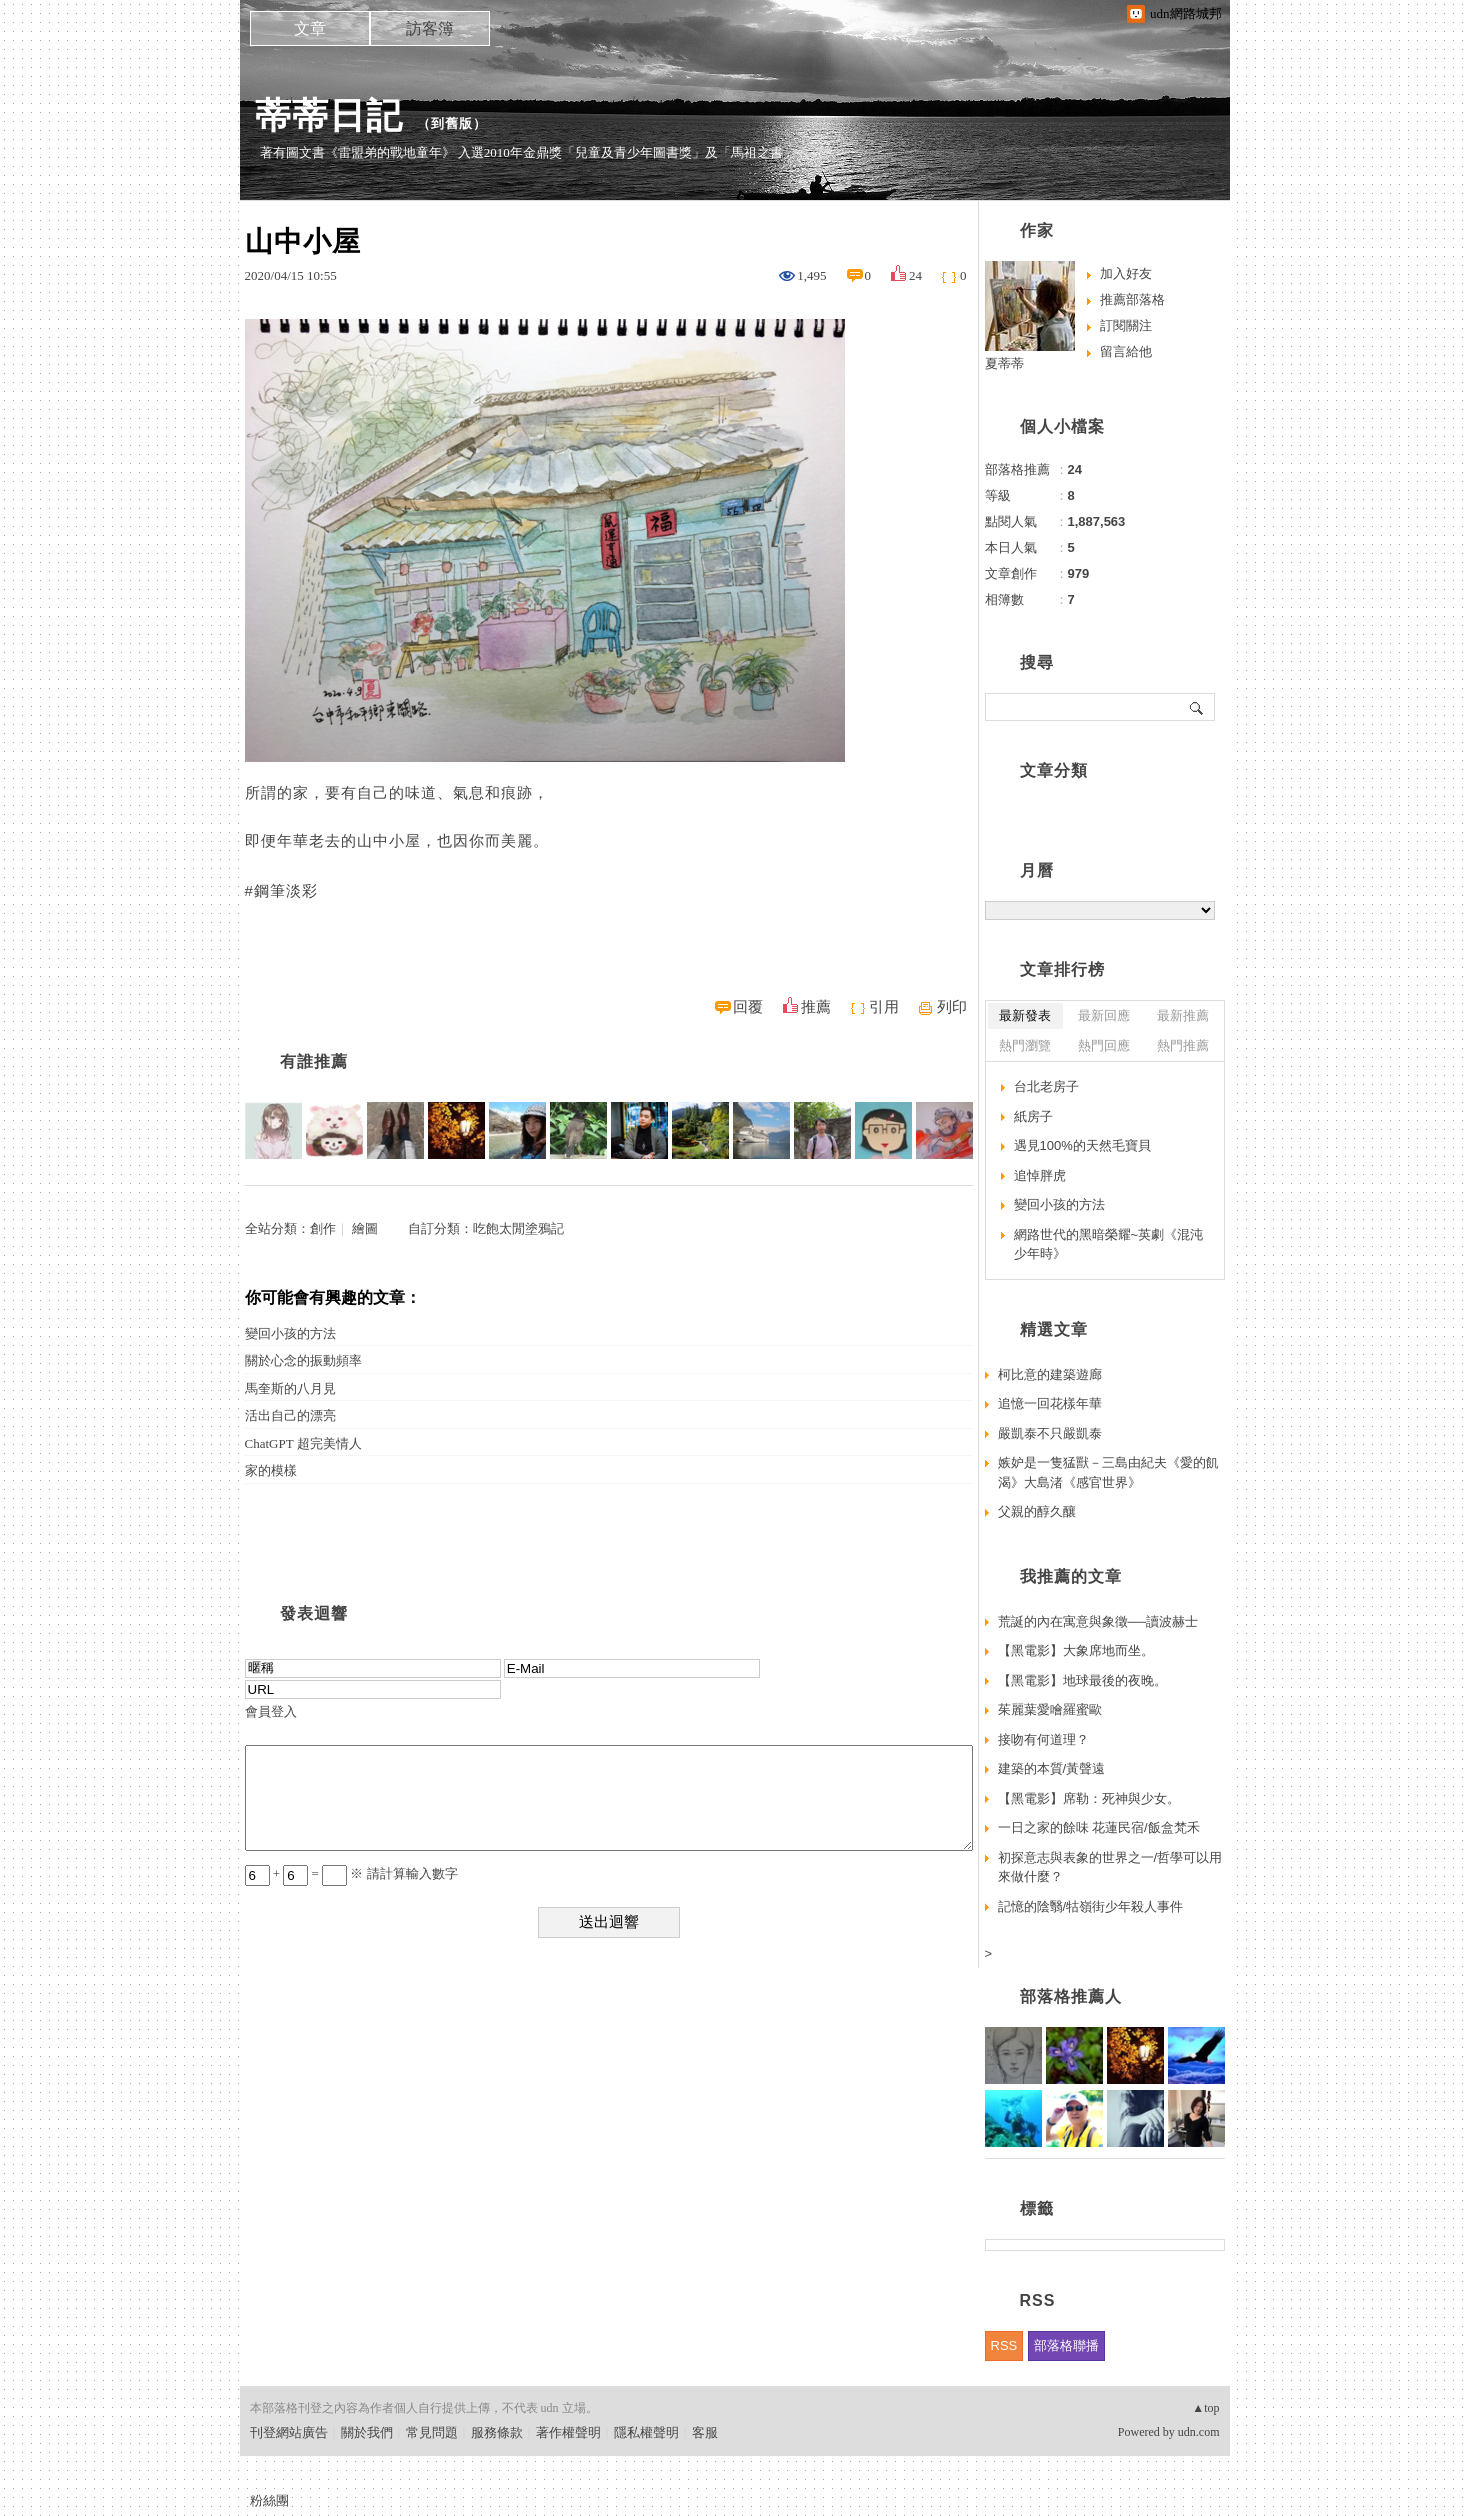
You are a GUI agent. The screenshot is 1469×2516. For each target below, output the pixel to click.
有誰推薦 (314, 1061)
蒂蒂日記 (329, 115)
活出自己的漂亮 (290, 1415)
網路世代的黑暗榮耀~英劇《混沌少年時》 (1109, 1244)
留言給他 (1126, 351)
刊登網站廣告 (289, 2432)
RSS (1004, 2345)
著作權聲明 (568, 2432)
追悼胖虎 (1040, 1175)
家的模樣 (271, 1470)
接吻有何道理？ (1043, 1739)
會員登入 (271, 1711)
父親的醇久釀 (1037, 1511)
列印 (952, 1007)
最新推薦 (1183, 1015)
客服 (705, 2432)
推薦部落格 (1132, 299)
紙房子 (1033, 1116)
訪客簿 (430, 28)
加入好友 (1126, 273)
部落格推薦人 (1071, 1996)
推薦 (816, 1007)
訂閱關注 (1126, 325)
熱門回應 (1104, 1045)
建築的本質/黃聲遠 (1052, 1768)
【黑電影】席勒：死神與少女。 (1089, 1798)
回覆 (748, 1007)
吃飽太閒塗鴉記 (518, 1228)
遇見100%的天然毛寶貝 (1082, 1145)
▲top (1205, 2408)
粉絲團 (269, 2500)
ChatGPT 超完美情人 (303, 1443)
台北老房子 (1046, 1086)
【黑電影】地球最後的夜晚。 (1082, 1680)
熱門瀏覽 (1025, 1045)
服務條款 (497, 2432)
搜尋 (1197, 707)
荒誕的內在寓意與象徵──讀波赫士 (1098, 1621)
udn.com (1199, 2432)
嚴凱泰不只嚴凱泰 (1050, 1433)
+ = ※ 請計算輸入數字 (351, 1873)
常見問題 (432, 2432)
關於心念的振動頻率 (303, 1360)
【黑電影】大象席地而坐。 (1076, 1650)
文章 (310, 28)
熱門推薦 (1183, 1045)
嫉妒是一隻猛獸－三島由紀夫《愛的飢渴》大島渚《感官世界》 (1108, 1472)
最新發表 (1025, 1015)
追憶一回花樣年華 (1050, 1403)
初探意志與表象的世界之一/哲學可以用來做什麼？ (1110, 1867)
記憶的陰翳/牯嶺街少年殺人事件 (1091, 1906)
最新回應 (1104, 1015)
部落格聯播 (1066, 2345)
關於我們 (367, 2432)
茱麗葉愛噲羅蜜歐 (1050, 1709)
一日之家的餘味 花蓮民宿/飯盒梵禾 (1099, 1827)
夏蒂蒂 (1004, 363)
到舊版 (452, 123)
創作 (323, 1228)
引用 (884, 1007)
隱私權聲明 (646, 2432)
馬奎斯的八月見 (290, 1388)
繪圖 (365, 1228)
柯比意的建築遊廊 (1050, 1374)
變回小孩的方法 (290, 1333)
